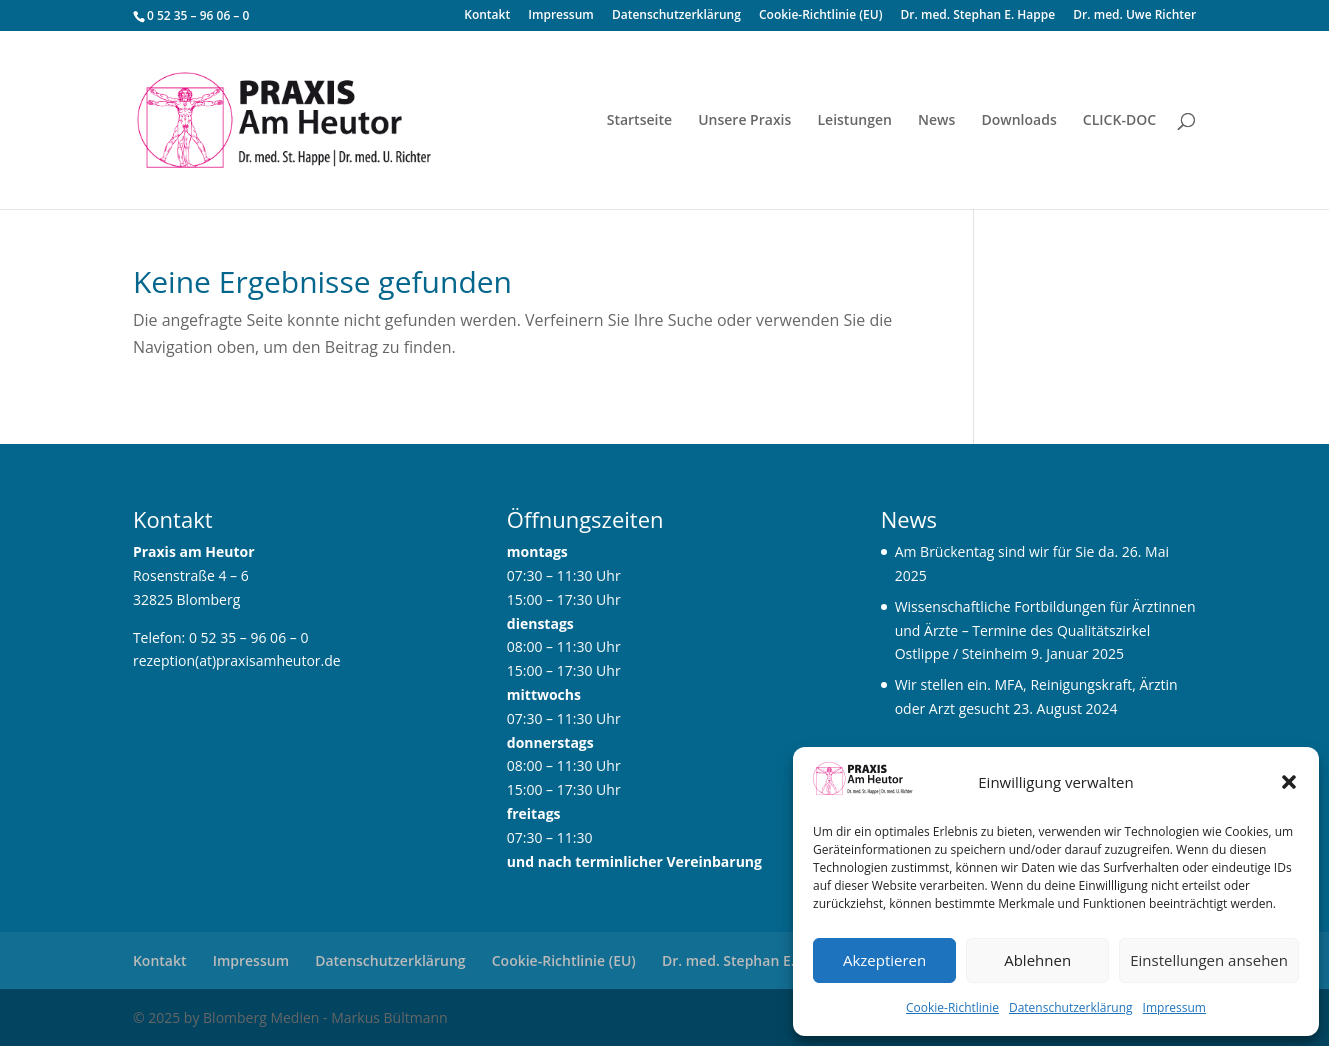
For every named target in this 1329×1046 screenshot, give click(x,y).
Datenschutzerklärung (1071, 1007)
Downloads (1018, 121)
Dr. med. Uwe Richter (1134, 16)
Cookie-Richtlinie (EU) (821, 16)
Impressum (1174, 1007)
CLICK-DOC (1119, 121)
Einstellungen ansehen (1209, 960)
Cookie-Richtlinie (952, 1007)
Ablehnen (1037, 960)
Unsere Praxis (744, 121)
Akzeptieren (884, 960)
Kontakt (487, 16)
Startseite (639, 121)
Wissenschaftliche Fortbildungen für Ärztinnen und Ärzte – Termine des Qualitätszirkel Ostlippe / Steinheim (1045, 630)
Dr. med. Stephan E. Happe (978, 16)
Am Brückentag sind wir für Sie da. (1006, 551)
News (936, 121)
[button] (1289, 782)
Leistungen (854, 121)
